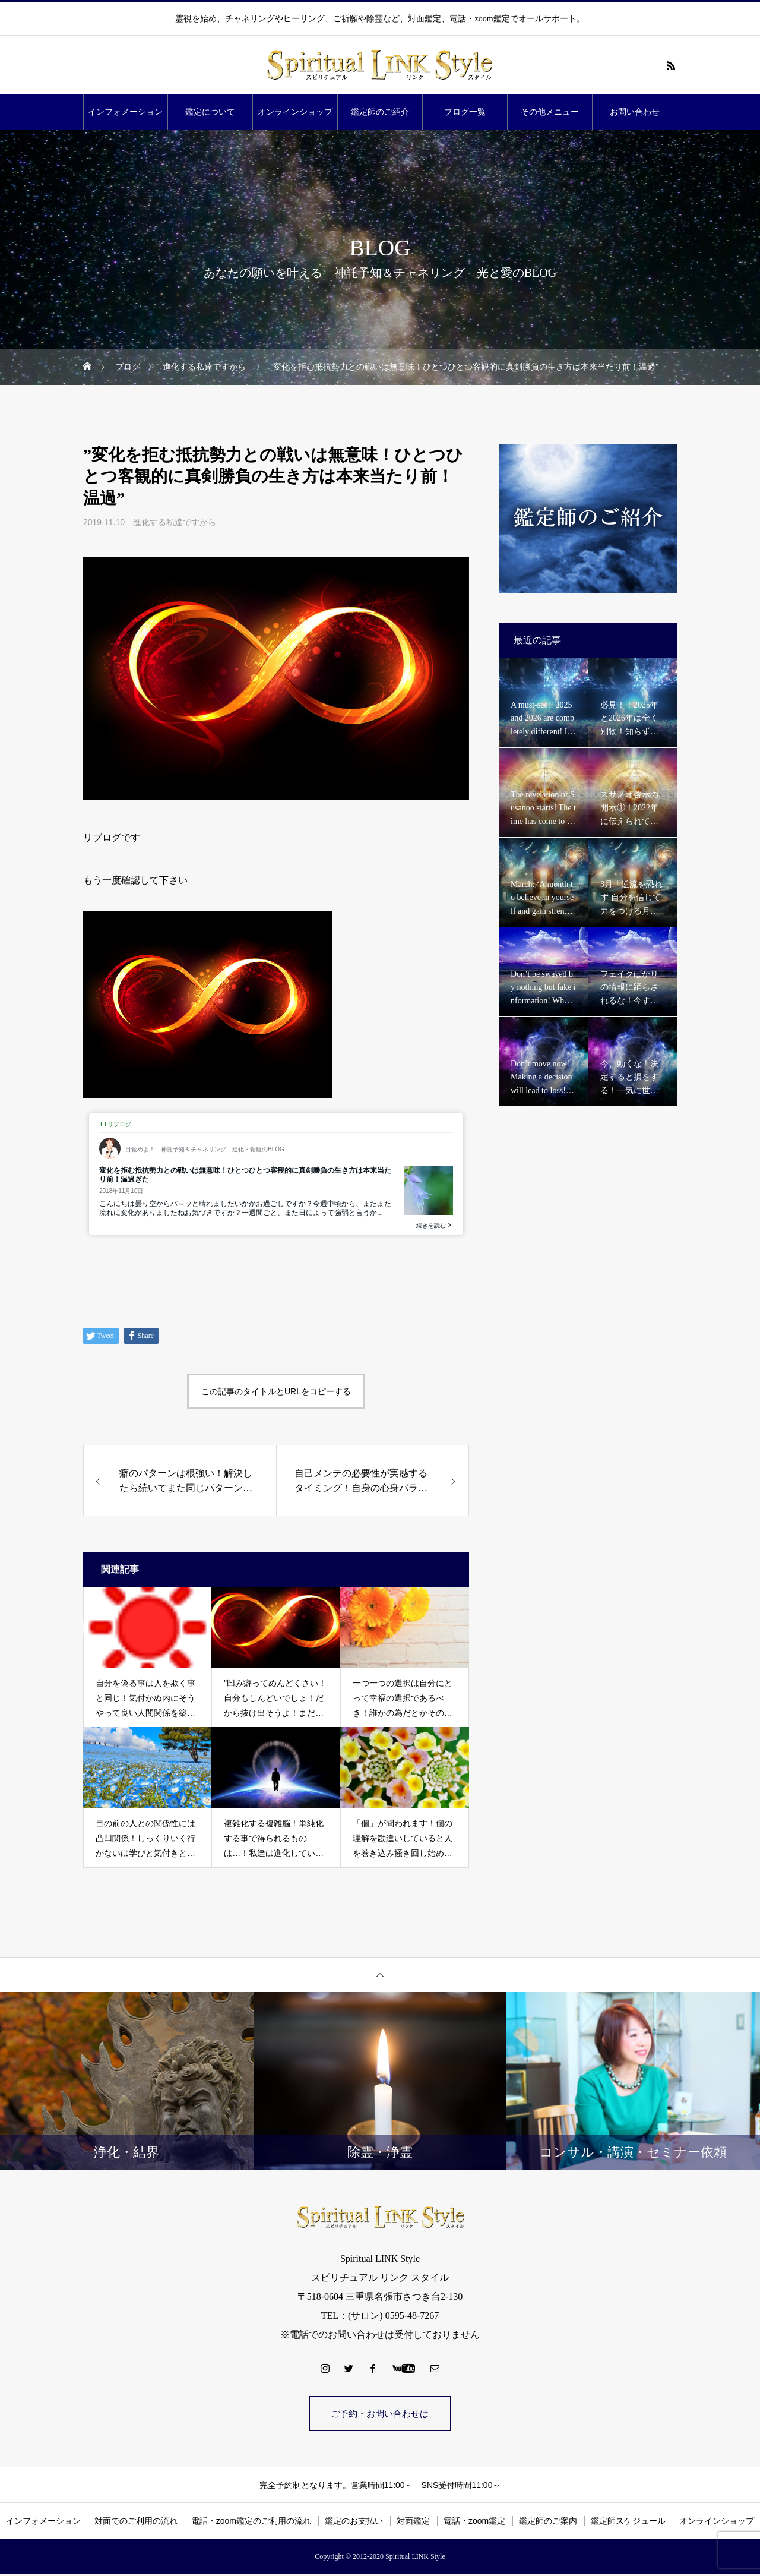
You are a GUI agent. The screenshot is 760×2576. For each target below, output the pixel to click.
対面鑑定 (413, 2522)
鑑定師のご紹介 (380, 111)
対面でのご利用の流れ (136, 2522)
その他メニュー (550, 111)
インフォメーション (125, 111)
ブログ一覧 (465, 111)
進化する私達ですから (174, 522)
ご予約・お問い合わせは (380, 2414)
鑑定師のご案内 (548, 2522)
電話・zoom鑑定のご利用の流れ (251, 2522)
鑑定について (210, 111)
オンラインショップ (295, 111)
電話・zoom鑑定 (474, 2522)
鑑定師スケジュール (628, 2522)
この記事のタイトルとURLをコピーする (276, 1391)
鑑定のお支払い (354, 2522)
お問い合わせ (635, 111)
